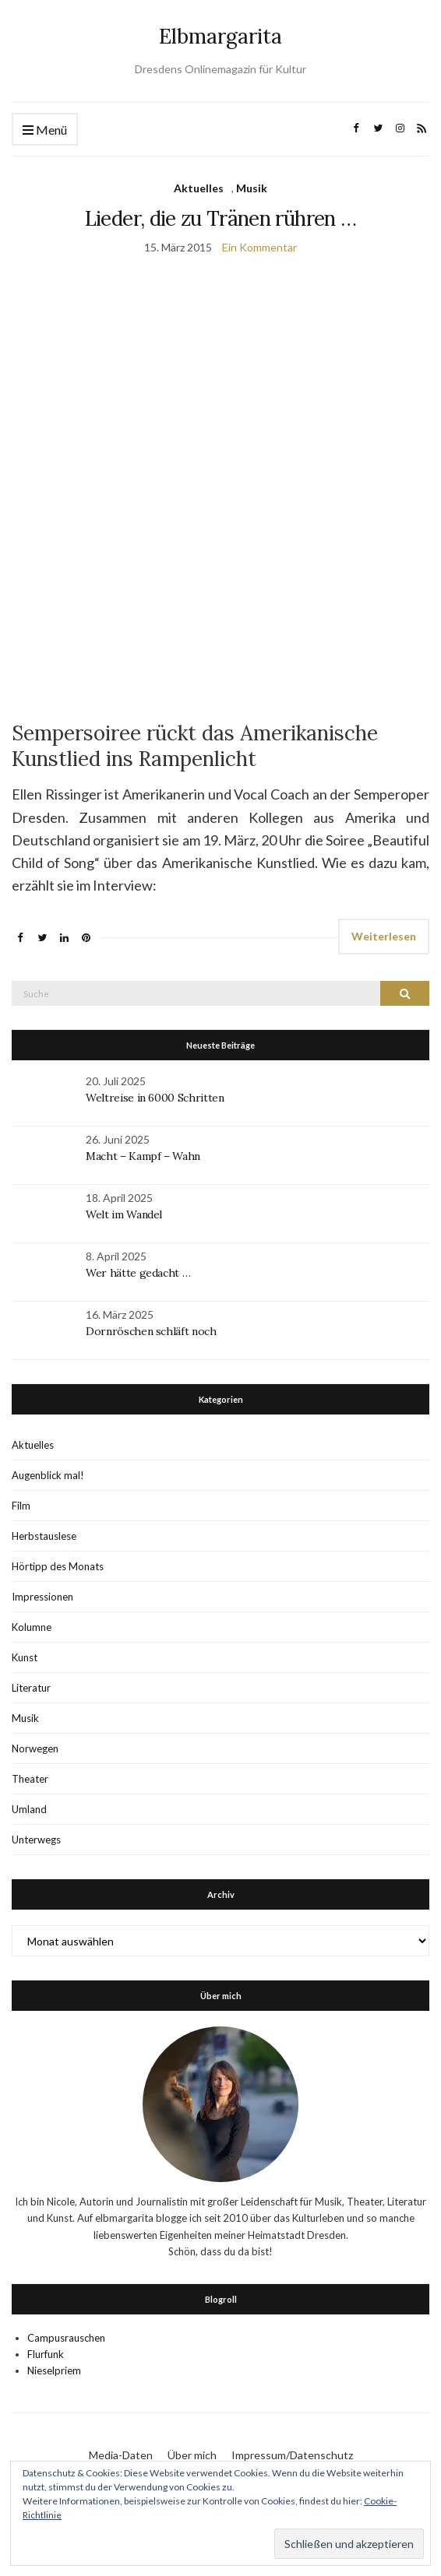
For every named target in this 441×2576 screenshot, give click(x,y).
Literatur (31, 1688)
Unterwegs (36, 1839)
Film (21, 1505)
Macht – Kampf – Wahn (143, 1156)
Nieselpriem (54, 2370)
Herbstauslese (44, 1536)
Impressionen (42, 1596)
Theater (30, 1779)
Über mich (192, 2455)
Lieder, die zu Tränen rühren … (221, 218)
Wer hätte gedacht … (138, 1273)
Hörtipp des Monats (58, 1566)
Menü (45, 130)
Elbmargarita (220, 36)
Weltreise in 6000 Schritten (155, 1098)
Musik (251, 188)
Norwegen (35, 1748)
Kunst (24, 1657)
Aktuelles (199, 188)
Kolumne (31, 1627)
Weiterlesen (383, 936)
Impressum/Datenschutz (292, 2455)
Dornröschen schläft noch (151, 1331)
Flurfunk (45, 2354)
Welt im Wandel (125, 1214)
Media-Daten (121, 2455)
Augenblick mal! (48, 1475)
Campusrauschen (66, 2338)
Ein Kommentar (259, 247)
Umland (29, 1809)
